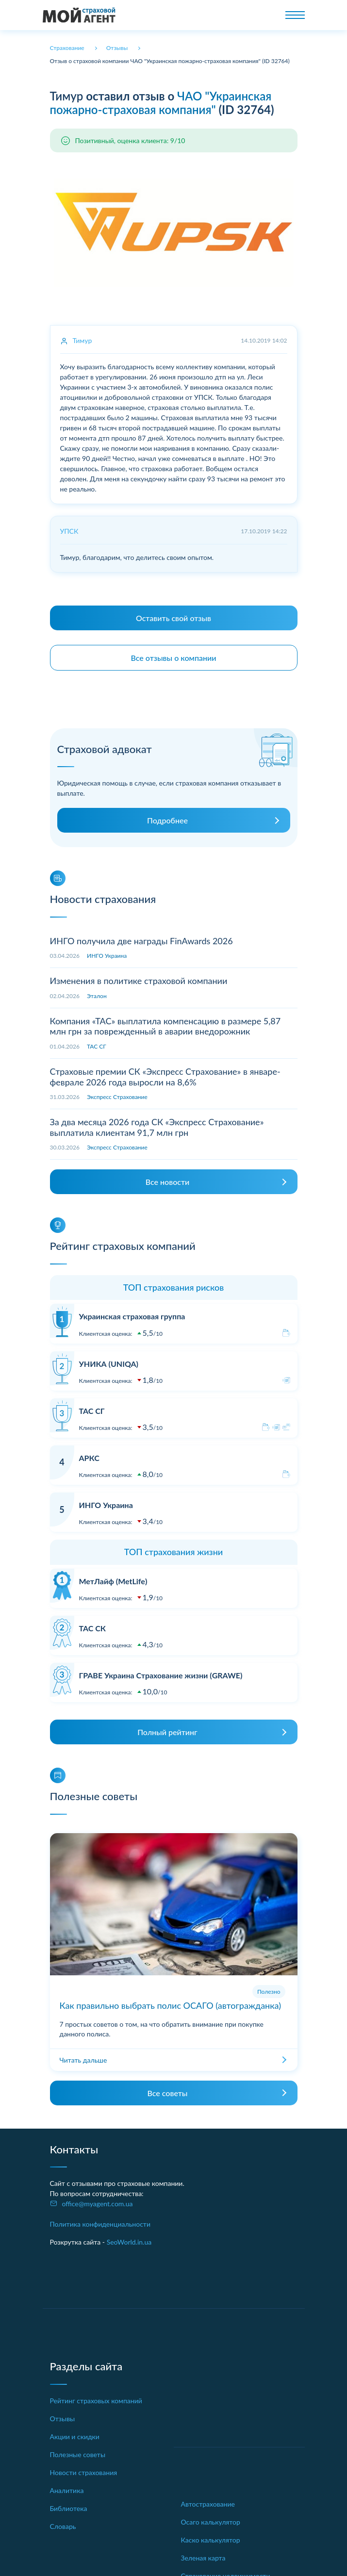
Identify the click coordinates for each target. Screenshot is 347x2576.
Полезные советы (78, 2454)
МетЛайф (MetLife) (113, 1581)
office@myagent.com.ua (97, 2203)
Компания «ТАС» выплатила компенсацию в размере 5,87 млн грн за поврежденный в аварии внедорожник (165, 1026)
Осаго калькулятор (210, 2522)
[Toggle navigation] (295, 15)
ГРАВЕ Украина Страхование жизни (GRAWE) (161, 1675)
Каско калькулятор (210, 2540)
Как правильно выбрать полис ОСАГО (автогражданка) (170, 2005)
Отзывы (62, 2418)
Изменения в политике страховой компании (139, 980)
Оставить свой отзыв (173, 618)
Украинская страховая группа (132, 1316)
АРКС (89, 1457)
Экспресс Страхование (117, 1096)
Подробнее (167, 820)
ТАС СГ (96, 1046)
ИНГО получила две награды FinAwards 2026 (141, 940)
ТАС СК (92, 1628)
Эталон (97, 996)
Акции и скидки (74, 2436)
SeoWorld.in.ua (129, 2242)
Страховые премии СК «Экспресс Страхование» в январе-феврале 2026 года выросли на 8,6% (165, 1076)
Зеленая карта (203, 2558)
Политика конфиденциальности (100, 2224)
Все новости (168, 1181)
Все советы (168, 2093)
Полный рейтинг (167, 1732)
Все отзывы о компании (173, 657)
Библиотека (68, 2508)
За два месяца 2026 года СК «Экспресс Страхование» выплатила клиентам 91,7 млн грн (157, 1127)
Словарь (63, 2526)
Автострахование (208, 2504)
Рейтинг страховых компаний (96, 2400)
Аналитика (67, 2490)
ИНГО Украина (107, 955)
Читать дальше (83, 2060)
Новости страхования (83, 2472)
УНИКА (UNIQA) (108, 1363)
